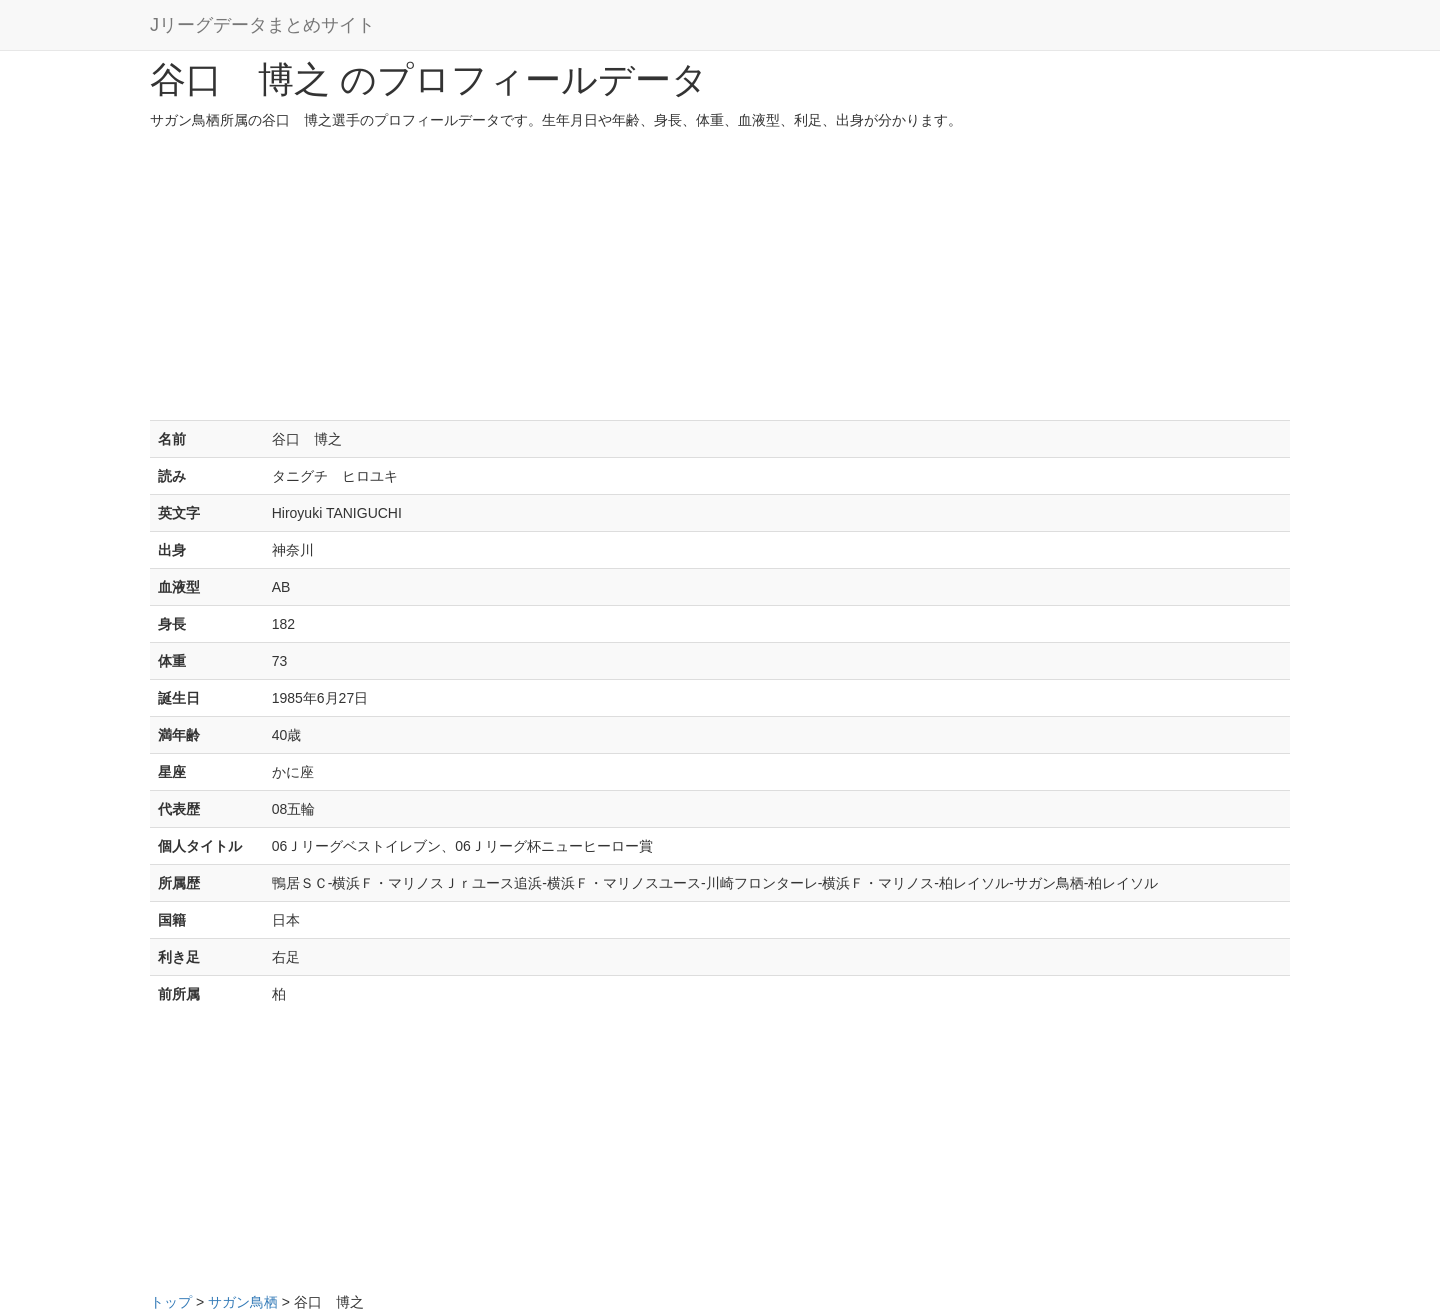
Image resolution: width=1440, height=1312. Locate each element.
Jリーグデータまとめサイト (262, 25)
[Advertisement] (720, 280)
